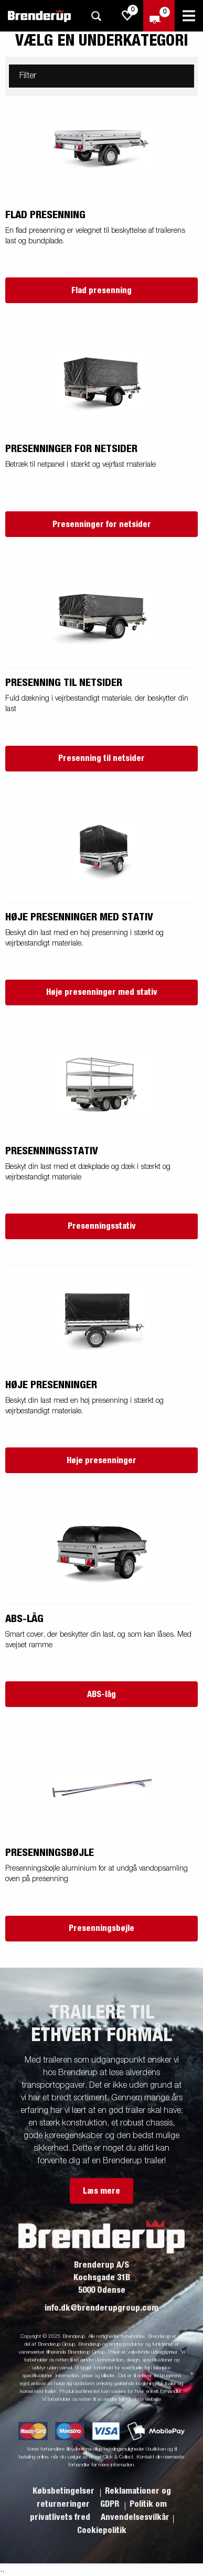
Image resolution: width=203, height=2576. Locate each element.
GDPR (110, 2504)
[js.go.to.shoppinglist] (127, 15)
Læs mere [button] (101, 2191)
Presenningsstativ (102, 1226)
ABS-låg (101, 1694)
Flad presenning (101, 290)
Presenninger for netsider (101, 524)
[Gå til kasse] (159, 15)
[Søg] (96, 16)
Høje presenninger (101, 1460)
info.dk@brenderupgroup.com (101, 2308)
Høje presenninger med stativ (101, 992)
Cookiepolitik (101, 2530)
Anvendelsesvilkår (135, 2517)
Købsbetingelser (65, 2491)
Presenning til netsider (101, 758)
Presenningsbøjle (101, 1928)
